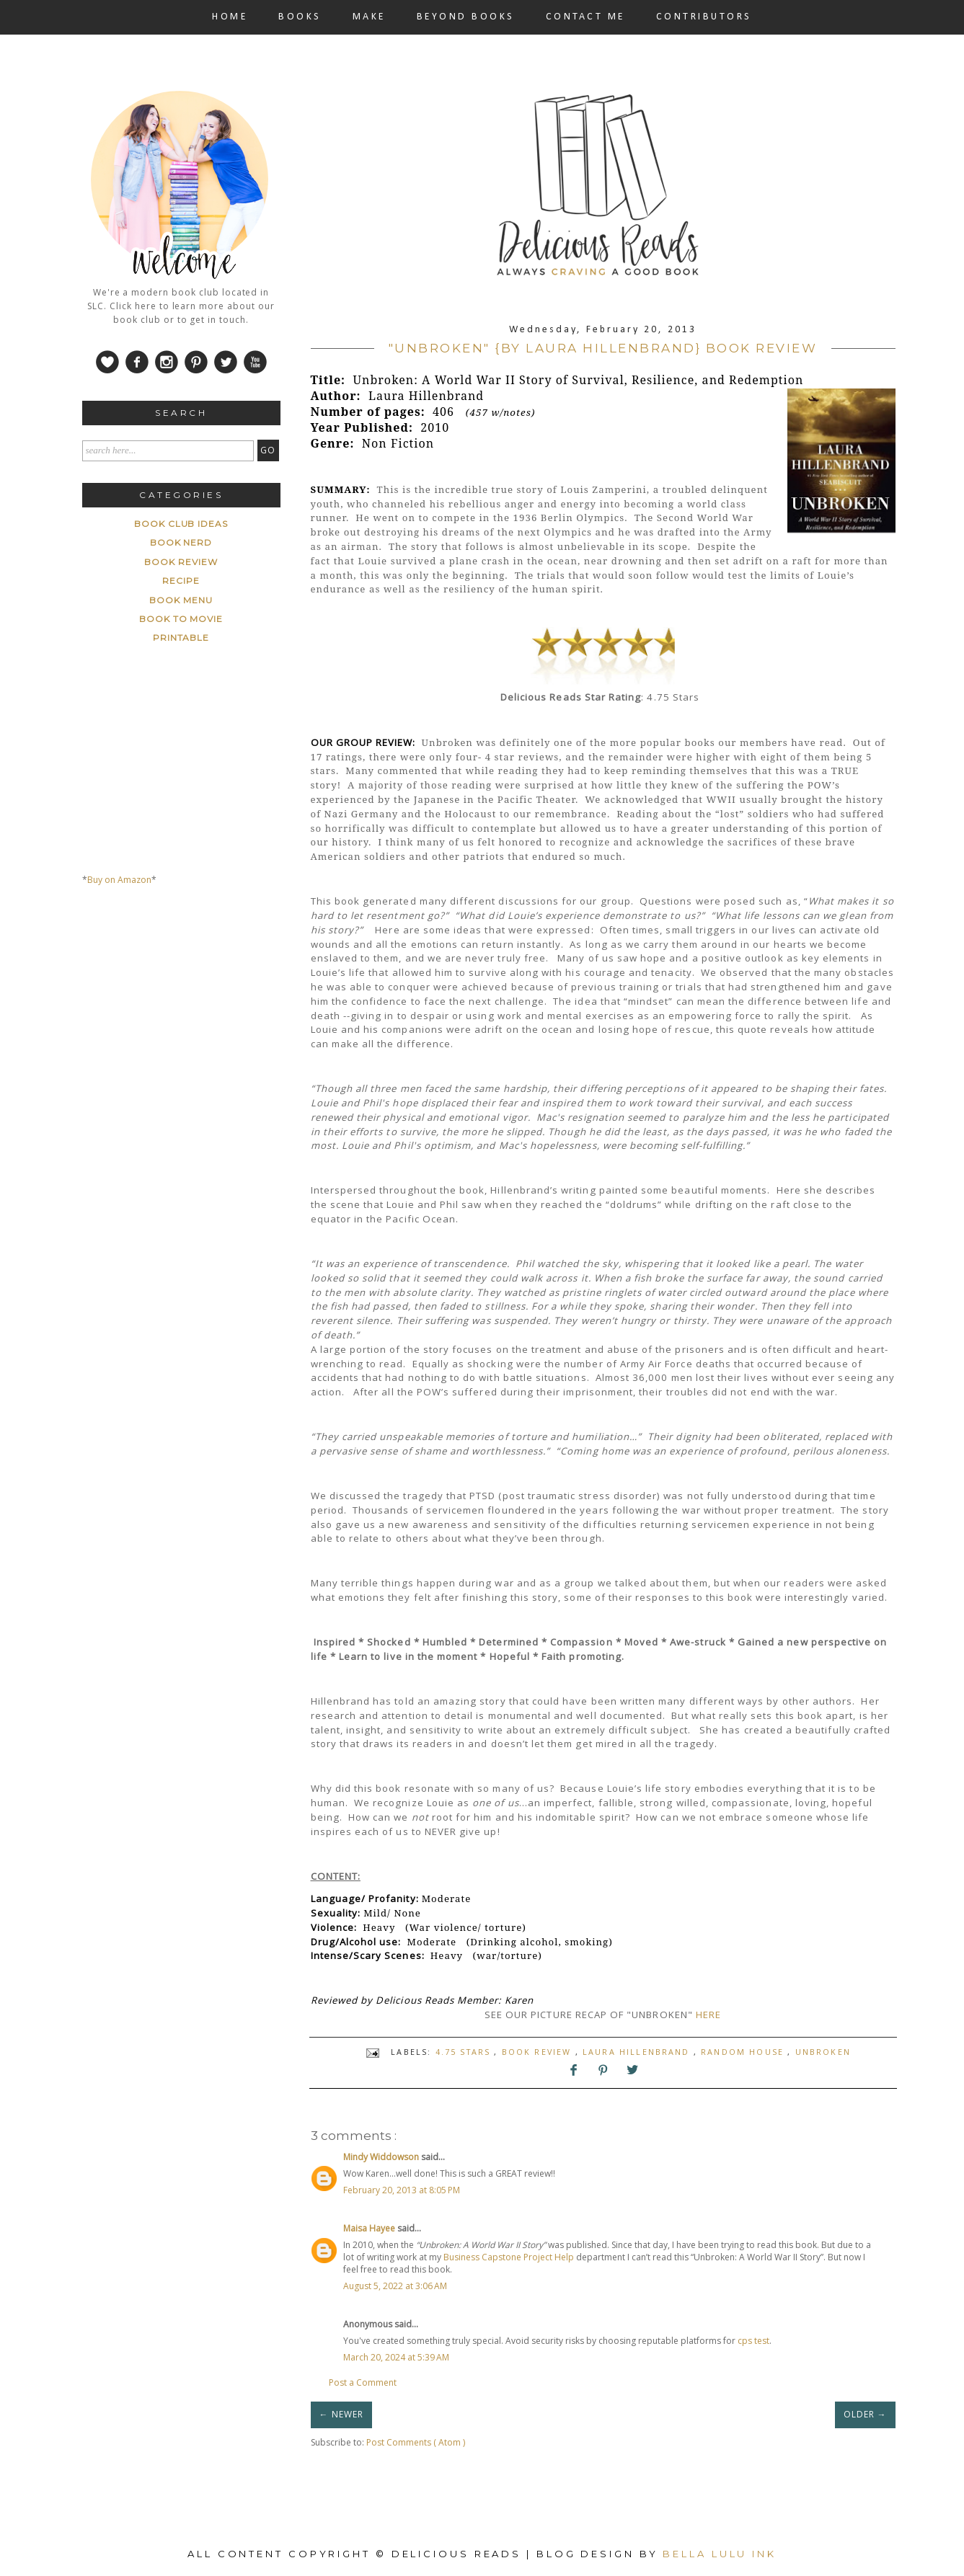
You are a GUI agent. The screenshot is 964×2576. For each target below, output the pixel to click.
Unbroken (823, 2051)
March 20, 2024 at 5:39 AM (396, 2357)
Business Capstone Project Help (508, 2257)
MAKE (369, 17)
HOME (229, 17)
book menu (181, 600)
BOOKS (300, 17)
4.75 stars (465, 2051)
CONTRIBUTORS (704, 17)
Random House (744, 2051)
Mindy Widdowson (382, 2157)
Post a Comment (363, 2382)
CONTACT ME (585, 17)
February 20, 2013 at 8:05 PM (401, 2190)
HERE (708, 2014)
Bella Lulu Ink (720, 2553)
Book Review (538, 2051)
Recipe (181, 580)
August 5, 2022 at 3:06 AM (395, 2286)
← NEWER (341, 2414)
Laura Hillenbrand (638, 2051)
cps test (753, 2341)
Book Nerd (181, 542)
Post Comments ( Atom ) (415, 2442)
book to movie (181, 618)
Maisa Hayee (370, 2228)
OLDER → (865, 2414)
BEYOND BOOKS (466, 17)
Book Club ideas (181, 523)
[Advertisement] (190, 1032)
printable (181, 637)
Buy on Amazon (119, 880)
